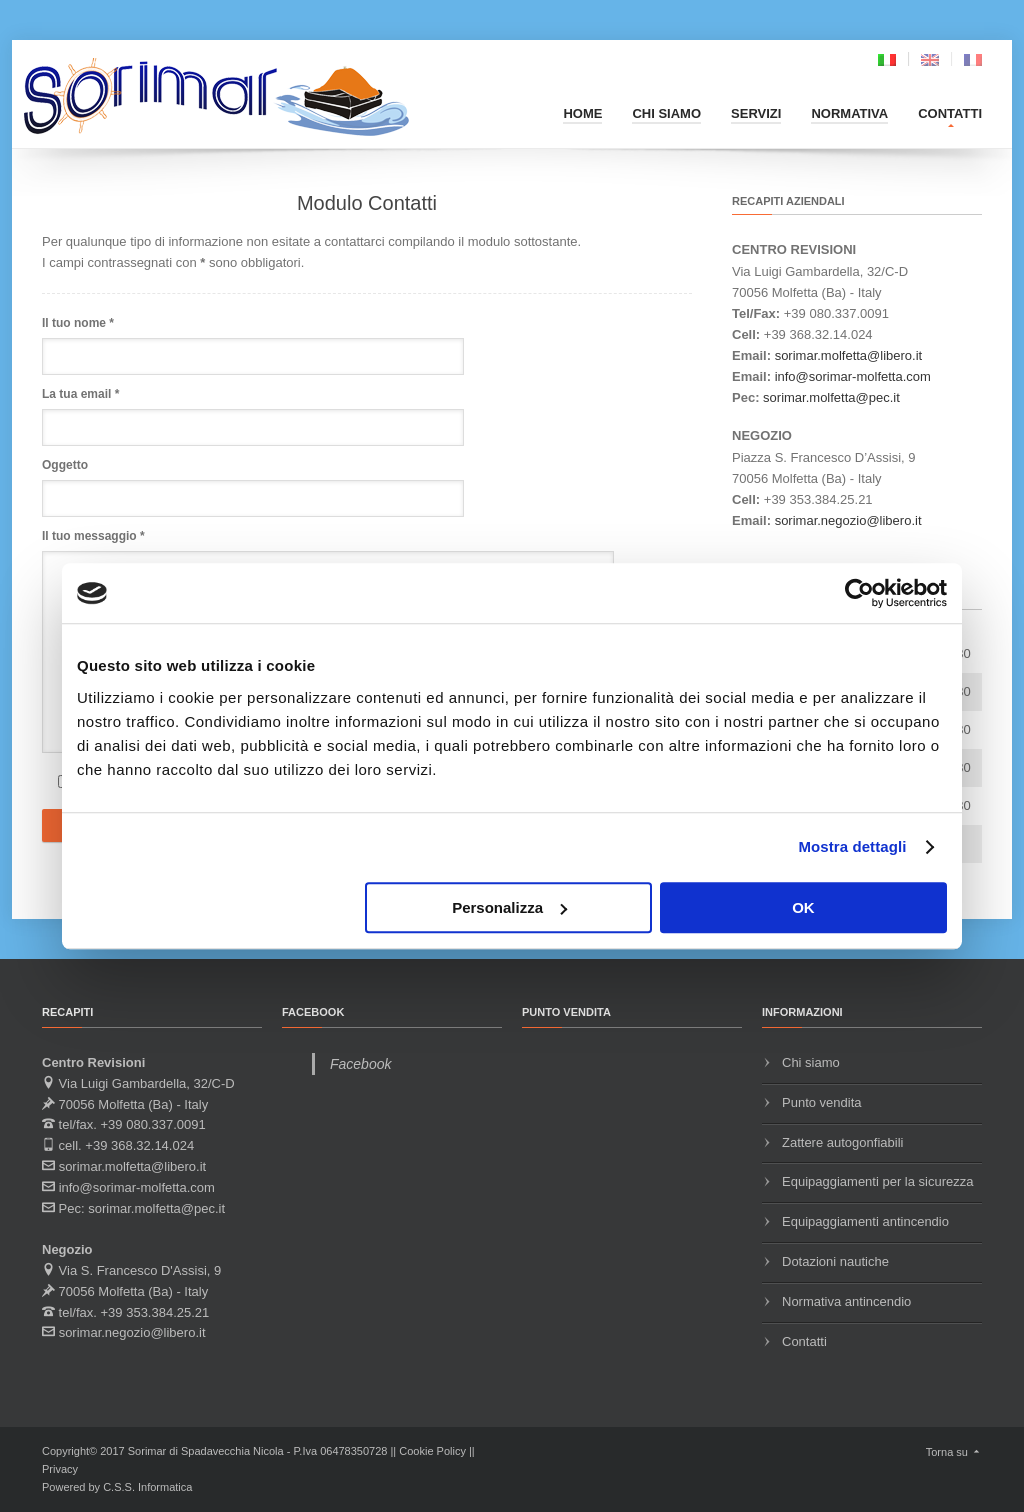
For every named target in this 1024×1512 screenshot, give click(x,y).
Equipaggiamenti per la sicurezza (878, 1181)
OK (803, 907)
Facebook (360, 1064)
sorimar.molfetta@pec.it (831, 397)
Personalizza (509, 907)
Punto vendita (822, 1102)
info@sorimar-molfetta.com (853, 376)
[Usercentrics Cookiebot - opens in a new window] (859, 593)
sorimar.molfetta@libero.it (849, 355)
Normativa (849, 113)
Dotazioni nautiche (835, 1261)
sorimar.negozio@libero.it (848, 520)
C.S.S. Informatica (147, 1487)
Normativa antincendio (846, 1301)
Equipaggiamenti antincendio (865, 1221)
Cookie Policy (432, 1451)
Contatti (950, 113)
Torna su (954, 1452)
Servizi (756, 113)
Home (582, 113)
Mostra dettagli (852, 846)
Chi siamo (666, 113)
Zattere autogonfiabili (842, 1142)
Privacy (60, 1469)
